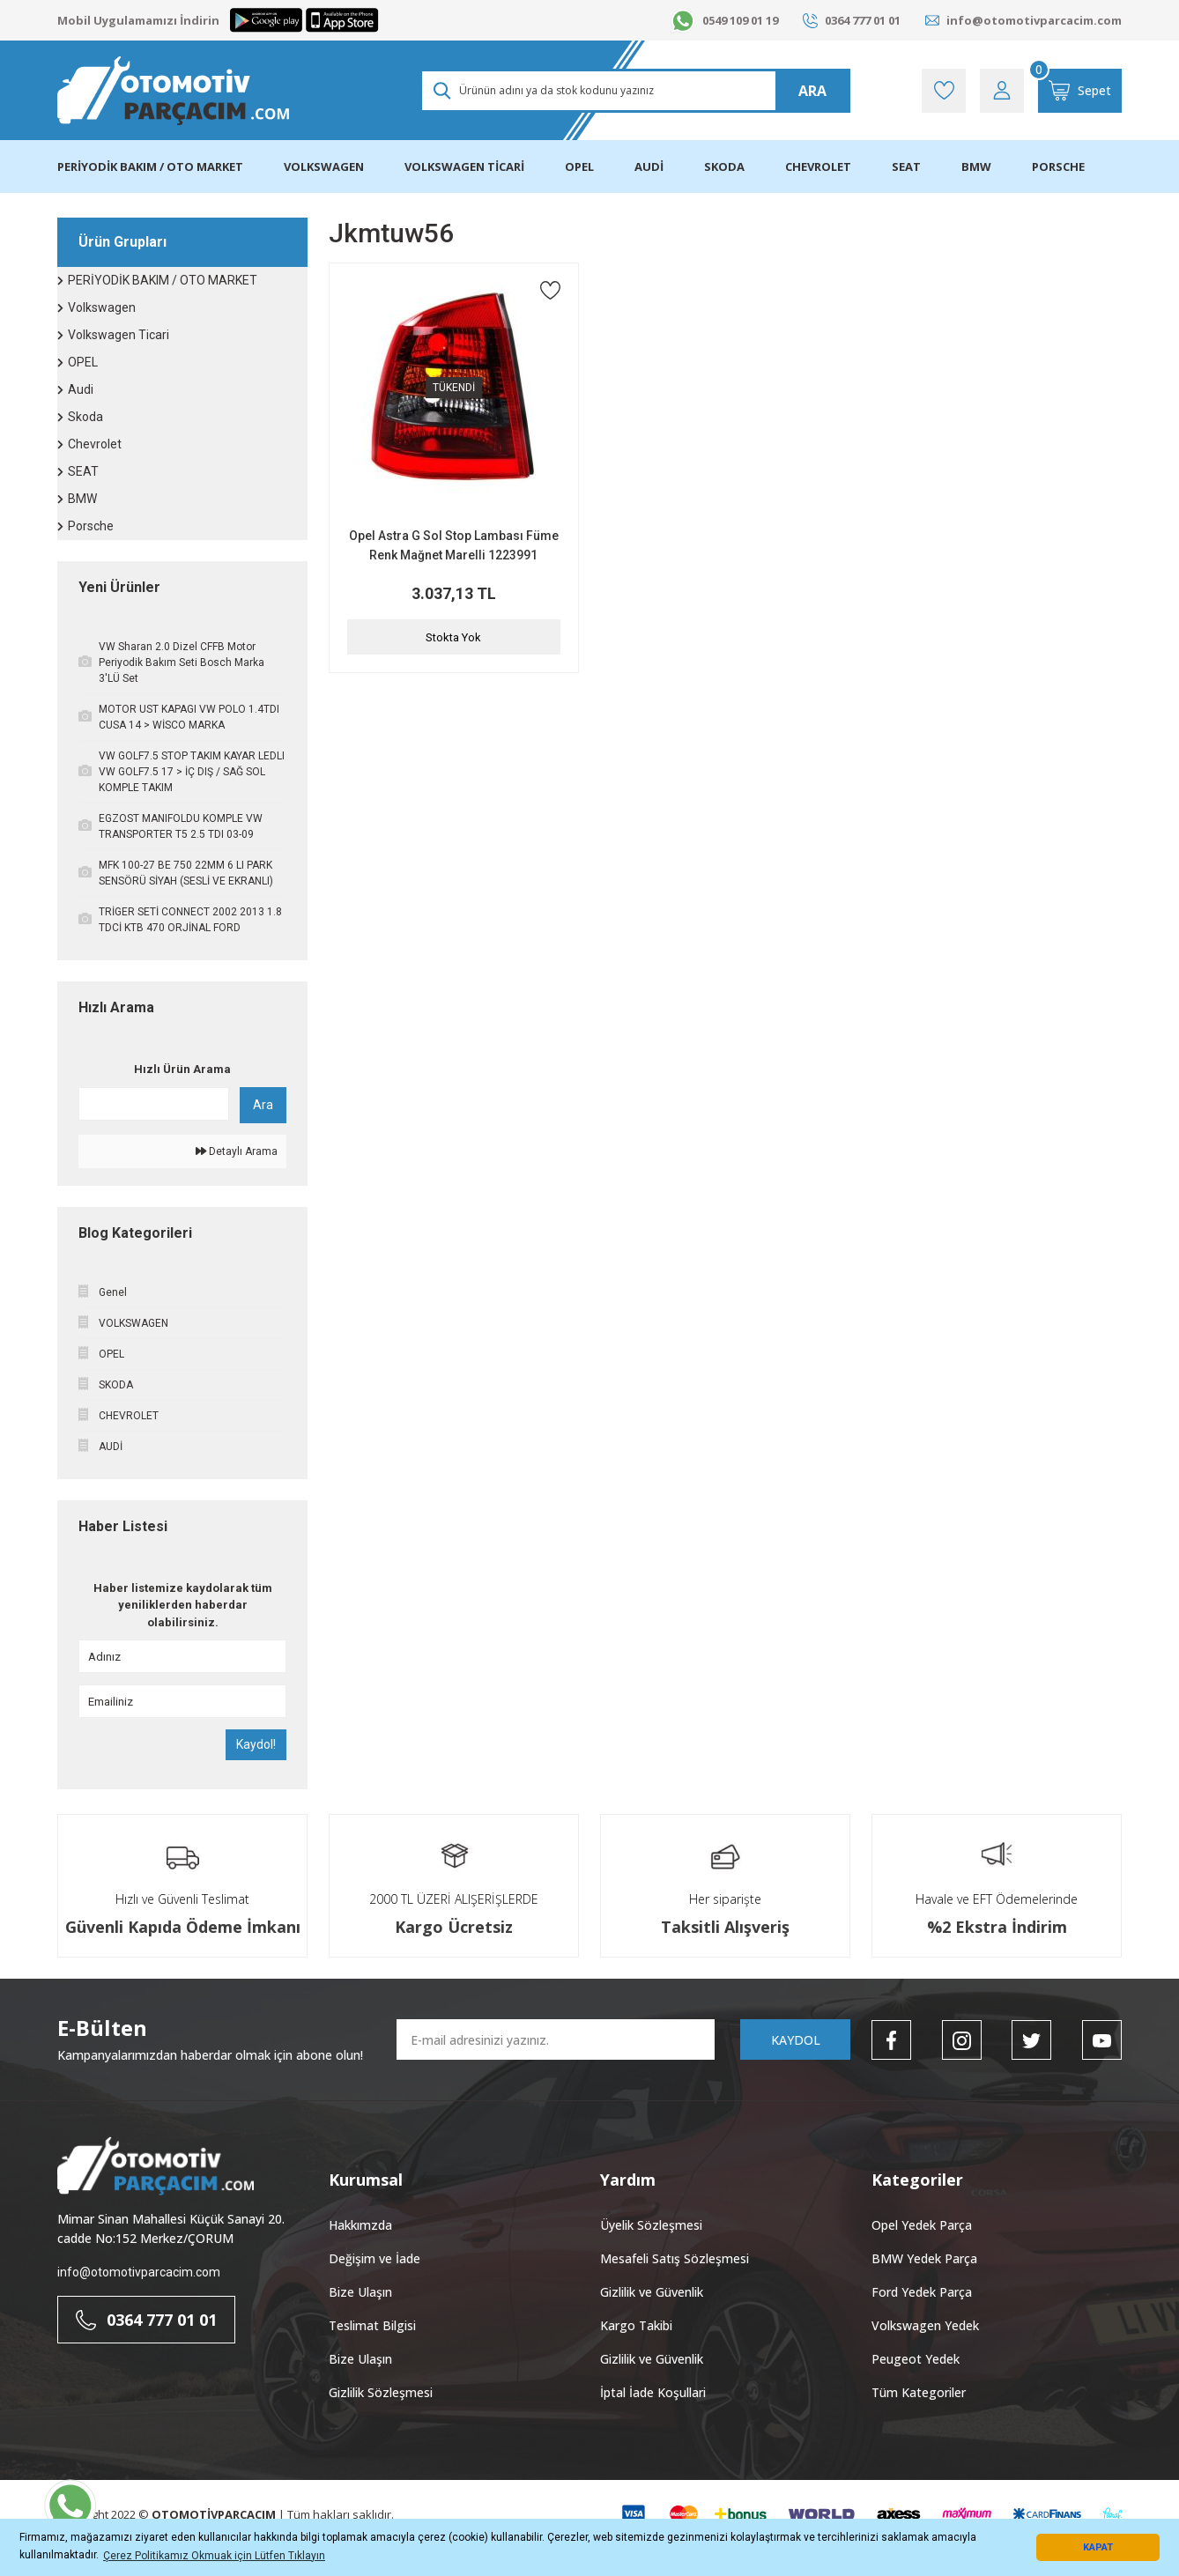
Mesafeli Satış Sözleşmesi (674, 2258)
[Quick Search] (153, 1104)
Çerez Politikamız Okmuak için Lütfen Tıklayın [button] (214, 2556)
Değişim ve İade (374, 2258)
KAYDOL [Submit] (795, 2040)
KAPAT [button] (1098, 2547)
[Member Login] (1002, 91)
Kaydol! (256, 1744)
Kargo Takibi (636, 2325)
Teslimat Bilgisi (372, 2325)
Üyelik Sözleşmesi (651, 2225)
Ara (263, 1105)
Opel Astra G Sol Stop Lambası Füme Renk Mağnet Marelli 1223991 (454, 545)
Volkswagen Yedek (925, 2325)
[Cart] (1080, 91)
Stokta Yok (453, 637)
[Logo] (173, 90)
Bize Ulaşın (360, 2292)
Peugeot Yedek (915, 2358)
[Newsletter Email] (556, 2039)
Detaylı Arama (237, 1151)
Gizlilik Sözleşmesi (381, 2392)
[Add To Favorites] (550, 290)
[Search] (634, 91)
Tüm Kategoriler (918, 2392)
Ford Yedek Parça (921, 2292)
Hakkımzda (360, 2225)
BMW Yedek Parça (924, 2258)
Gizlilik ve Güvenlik (651, 2292)
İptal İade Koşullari (653, 2392)
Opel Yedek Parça (921, 2225)
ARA (812, 90)
